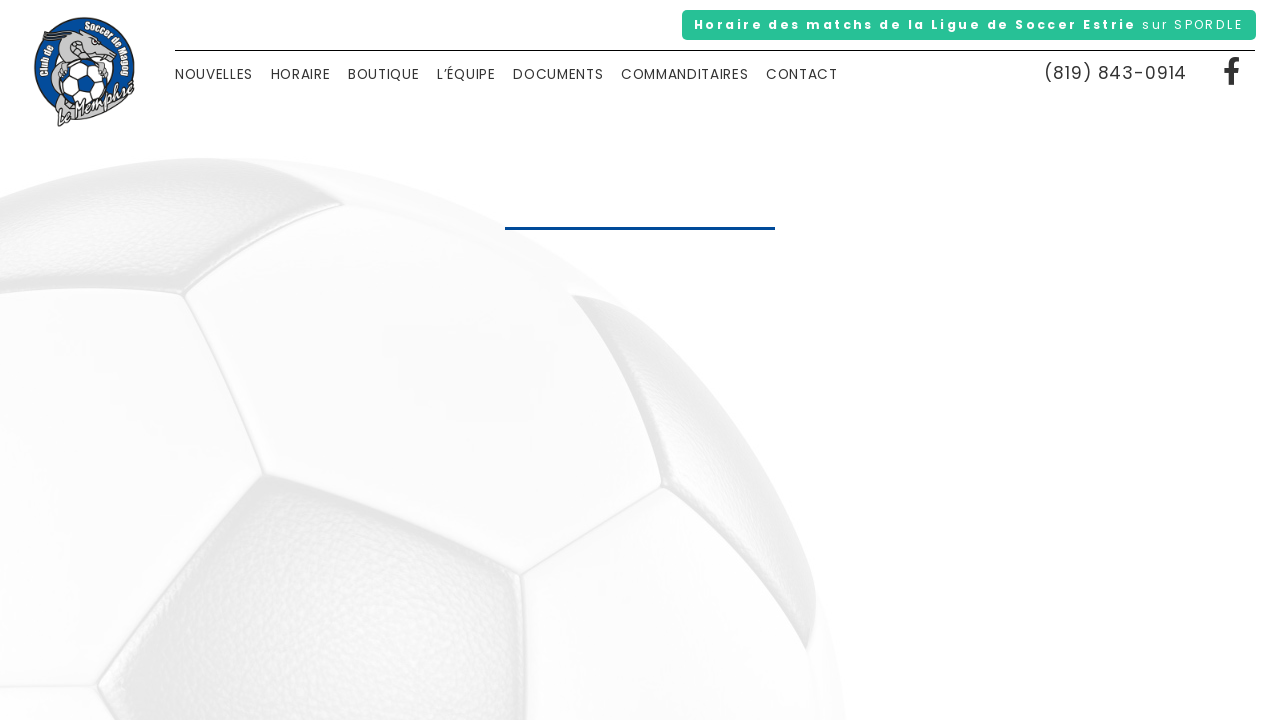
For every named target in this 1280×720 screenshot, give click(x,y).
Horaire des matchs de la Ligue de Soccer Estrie (968, 24)
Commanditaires (685, 74)
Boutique (383, 74)
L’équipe (466, 74)
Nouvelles (214, 74)
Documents (558, 74)
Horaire (301, 74)
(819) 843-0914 (1115, 73)
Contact (802, 74)
